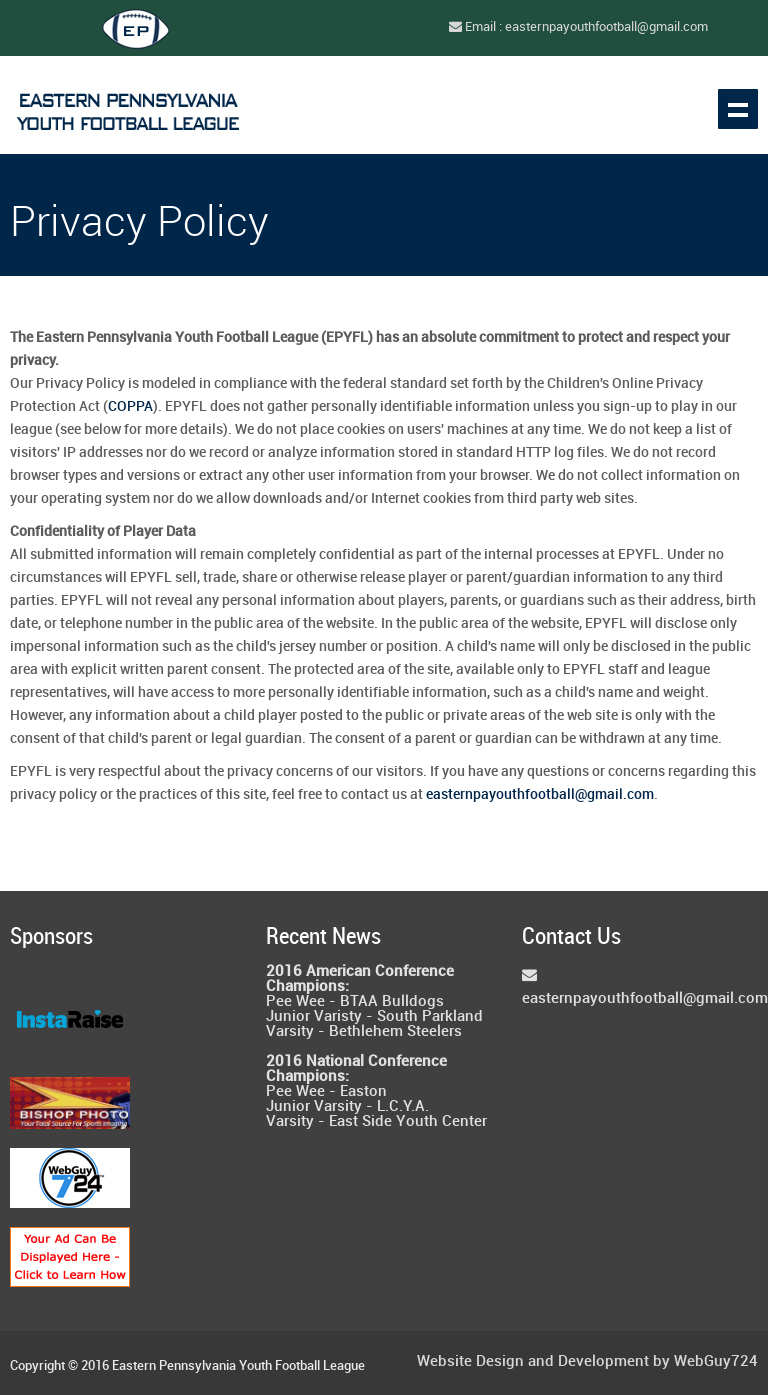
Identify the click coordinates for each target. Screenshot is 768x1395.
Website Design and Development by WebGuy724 (587, 1362)
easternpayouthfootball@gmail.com (540, 794)
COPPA (130, 406)
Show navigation (738, 109)
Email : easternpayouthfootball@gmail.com (578, 27)
